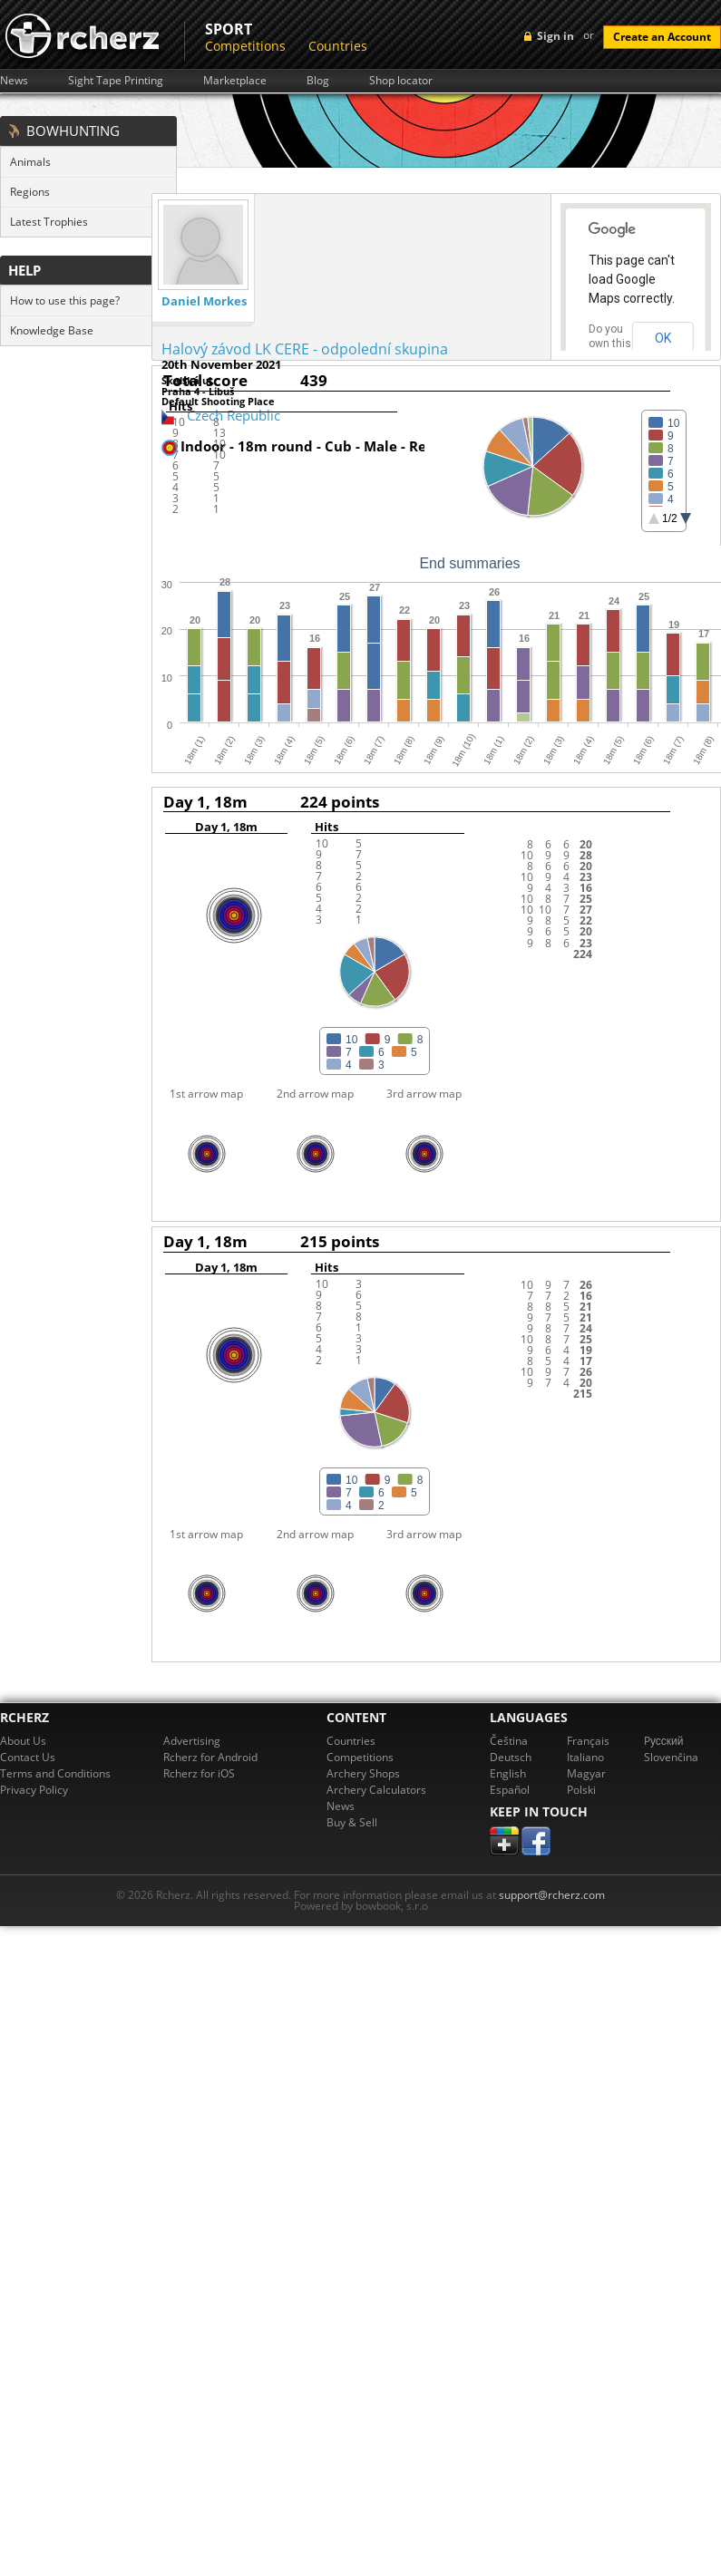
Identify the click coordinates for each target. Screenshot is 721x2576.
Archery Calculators (376, 1789)
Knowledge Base (51, 330)
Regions (30, 191)
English (508, 1773)
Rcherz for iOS (199, 1773)
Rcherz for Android (210, 1757)
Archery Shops (363, 1773)
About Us (23, 1740)
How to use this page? (65, 300)
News (14, 80)
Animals (30, 161)
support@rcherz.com (552, 1895)
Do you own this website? (610, 343)
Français (588, 1740)
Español (510, 1789)
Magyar (586, 1773)
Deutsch (510, 1757)
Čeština (509, 1740)
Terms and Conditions (55, 1773)
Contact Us (27, 1757)
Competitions (245, 45)
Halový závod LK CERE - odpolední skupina (304, 349)
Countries (337, 45)
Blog (318, 80)
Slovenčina (671, 1757)
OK (663, 338)
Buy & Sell (351, 1822)
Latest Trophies (49, 221)
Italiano (585, 1757)
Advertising (191, 1740)
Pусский (664, 1740)
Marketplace (235, 80)
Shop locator (401, 80)
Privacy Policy (34, 1789)
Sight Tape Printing (115, 80)
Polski (581, 1789)
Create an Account (662, 36)
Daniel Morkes (204, 301)
